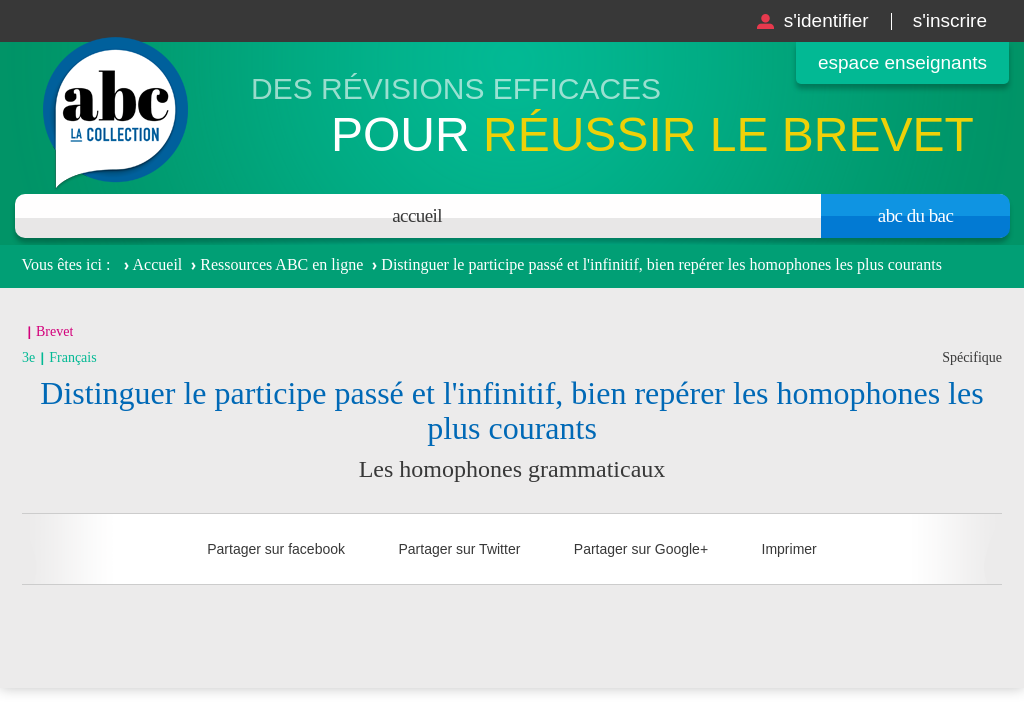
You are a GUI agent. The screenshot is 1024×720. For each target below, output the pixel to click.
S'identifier (826, 20)
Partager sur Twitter (459, 549)
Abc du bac (916, 215)
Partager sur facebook (276, 549)
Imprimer (789, 549)
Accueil (417, 215)
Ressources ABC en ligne (281, 264)
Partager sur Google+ (641, 549)
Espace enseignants (902, 62)
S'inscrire (950, 20)
